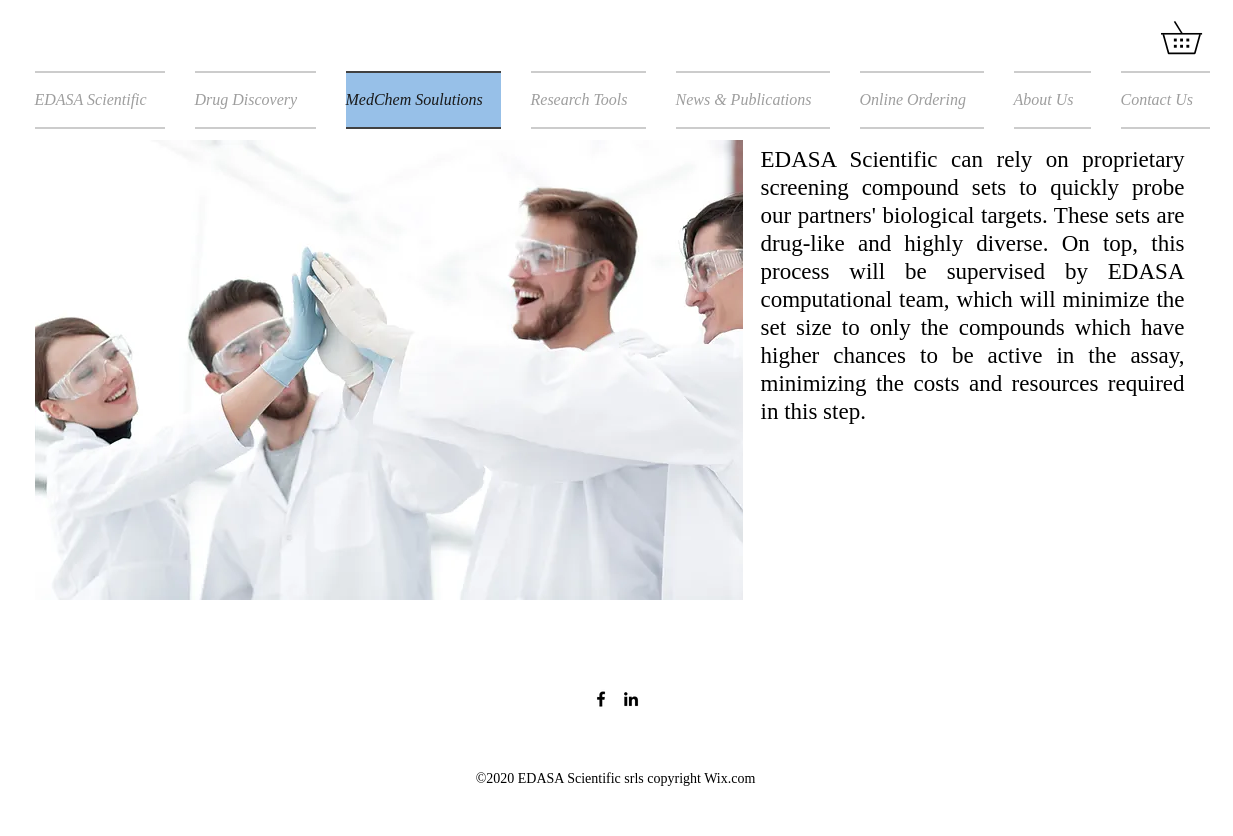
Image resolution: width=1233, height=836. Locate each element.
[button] (1197, 37)
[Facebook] (601, 699)
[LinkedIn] (631, 699)
